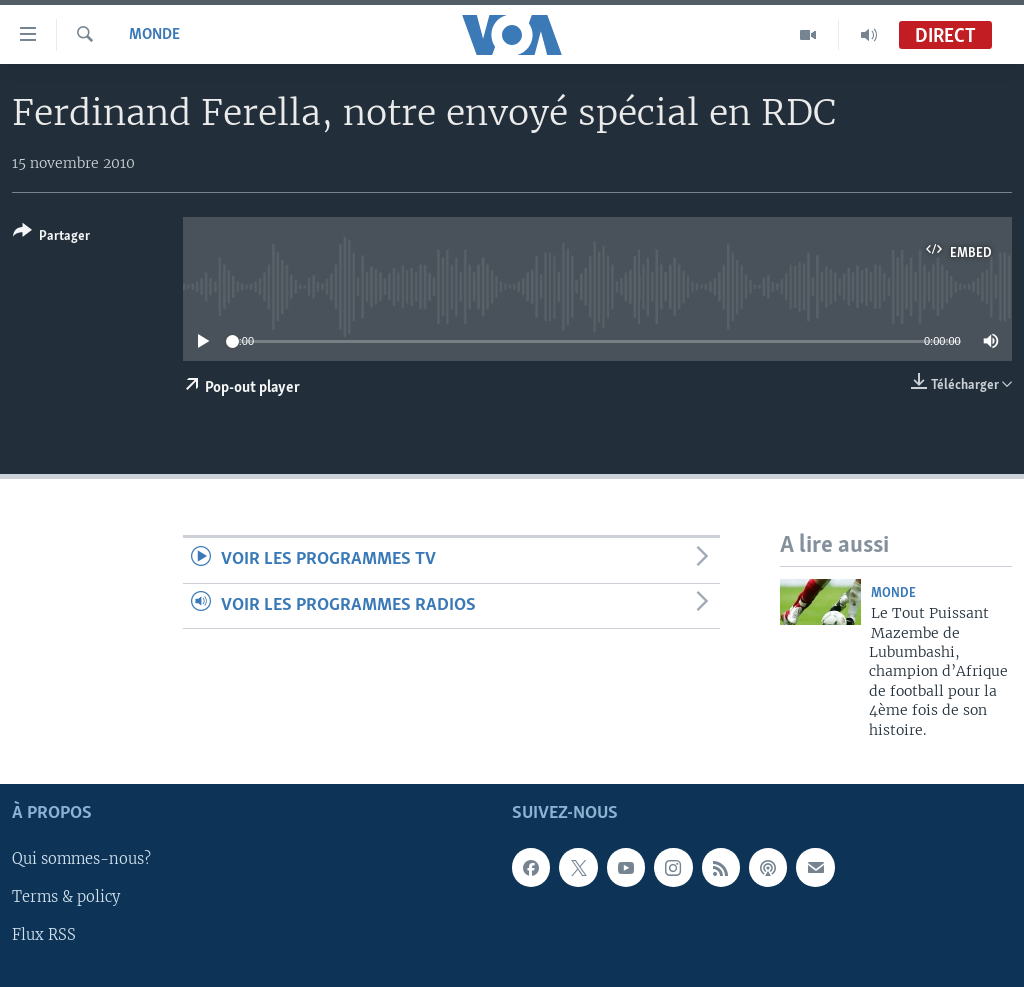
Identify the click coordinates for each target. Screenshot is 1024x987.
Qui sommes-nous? (81, 859)
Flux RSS (44, 936)
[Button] (51, 237)
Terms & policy (66, 898)
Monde (154, 35)
